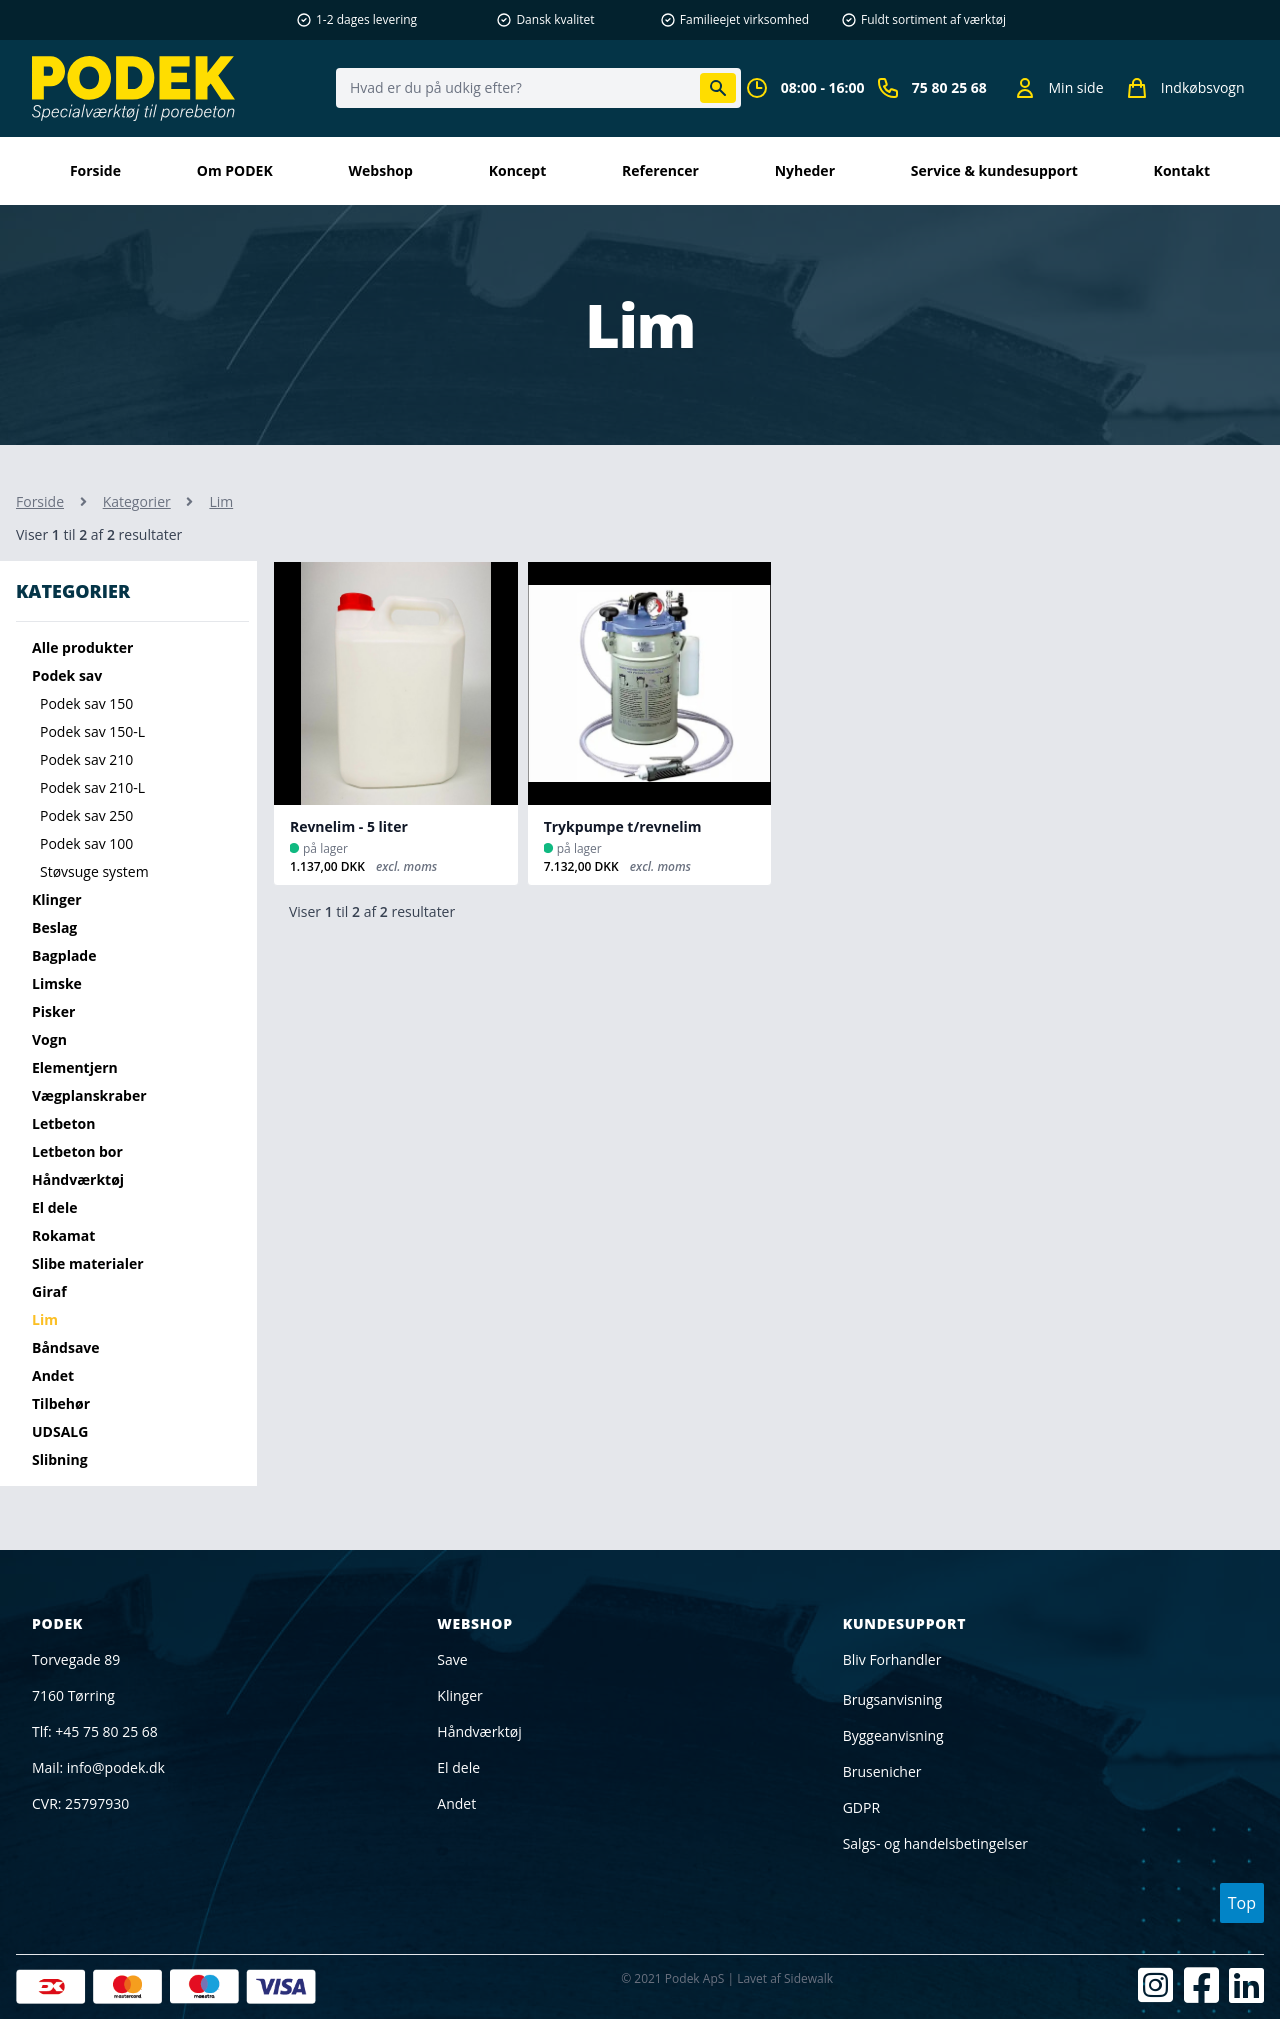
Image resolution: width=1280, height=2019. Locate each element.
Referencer (660, 170)
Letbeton (63, 1123)
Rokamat (63, 1235)
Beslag (54, 927)
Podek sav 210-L (92, 787)
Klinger (57, 899)
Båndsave (66, 1347)
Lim (45, 1319)
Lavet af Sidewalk (785, 1978)
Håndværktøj (78, 1179)
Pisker (53, 1011)
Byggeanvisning (893, 1735)
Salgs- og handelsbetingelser (935, 1843)
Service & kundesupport (994, 170)
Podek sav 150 (86, 703)
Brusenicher (882, 1771)
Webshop (381, 170)
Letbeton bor (77, 1151)
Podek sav (67, 675)
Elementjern (75, 1067)
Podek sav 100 (86, 843)
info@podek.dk (116, 1767)
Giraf (49, 1291)
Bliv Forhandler (892, 1659)
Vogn (49, 1039)
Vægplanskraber (89, 1095)
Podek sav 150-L (92, 731)
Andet (53, 1375)
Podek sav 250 (86, 815)
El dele (54, 1207)
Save (452, 1659)
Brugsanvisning (893, 1699)
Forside (95, 170)
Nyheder (805, 170)
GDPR (861, 1807)
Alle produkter (82, 647)
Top (1242, 1903)
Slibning (60, 1459)
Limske (57, 983)
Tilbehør (61, 1403)
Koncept (518, 170)
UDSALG (60, 1431)
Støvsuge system (94, 871)
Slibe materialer (88, 1263)
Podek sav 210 (86, 759)
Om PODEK (235, 170)
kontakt (1182, 170)
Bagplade (64, 955)
